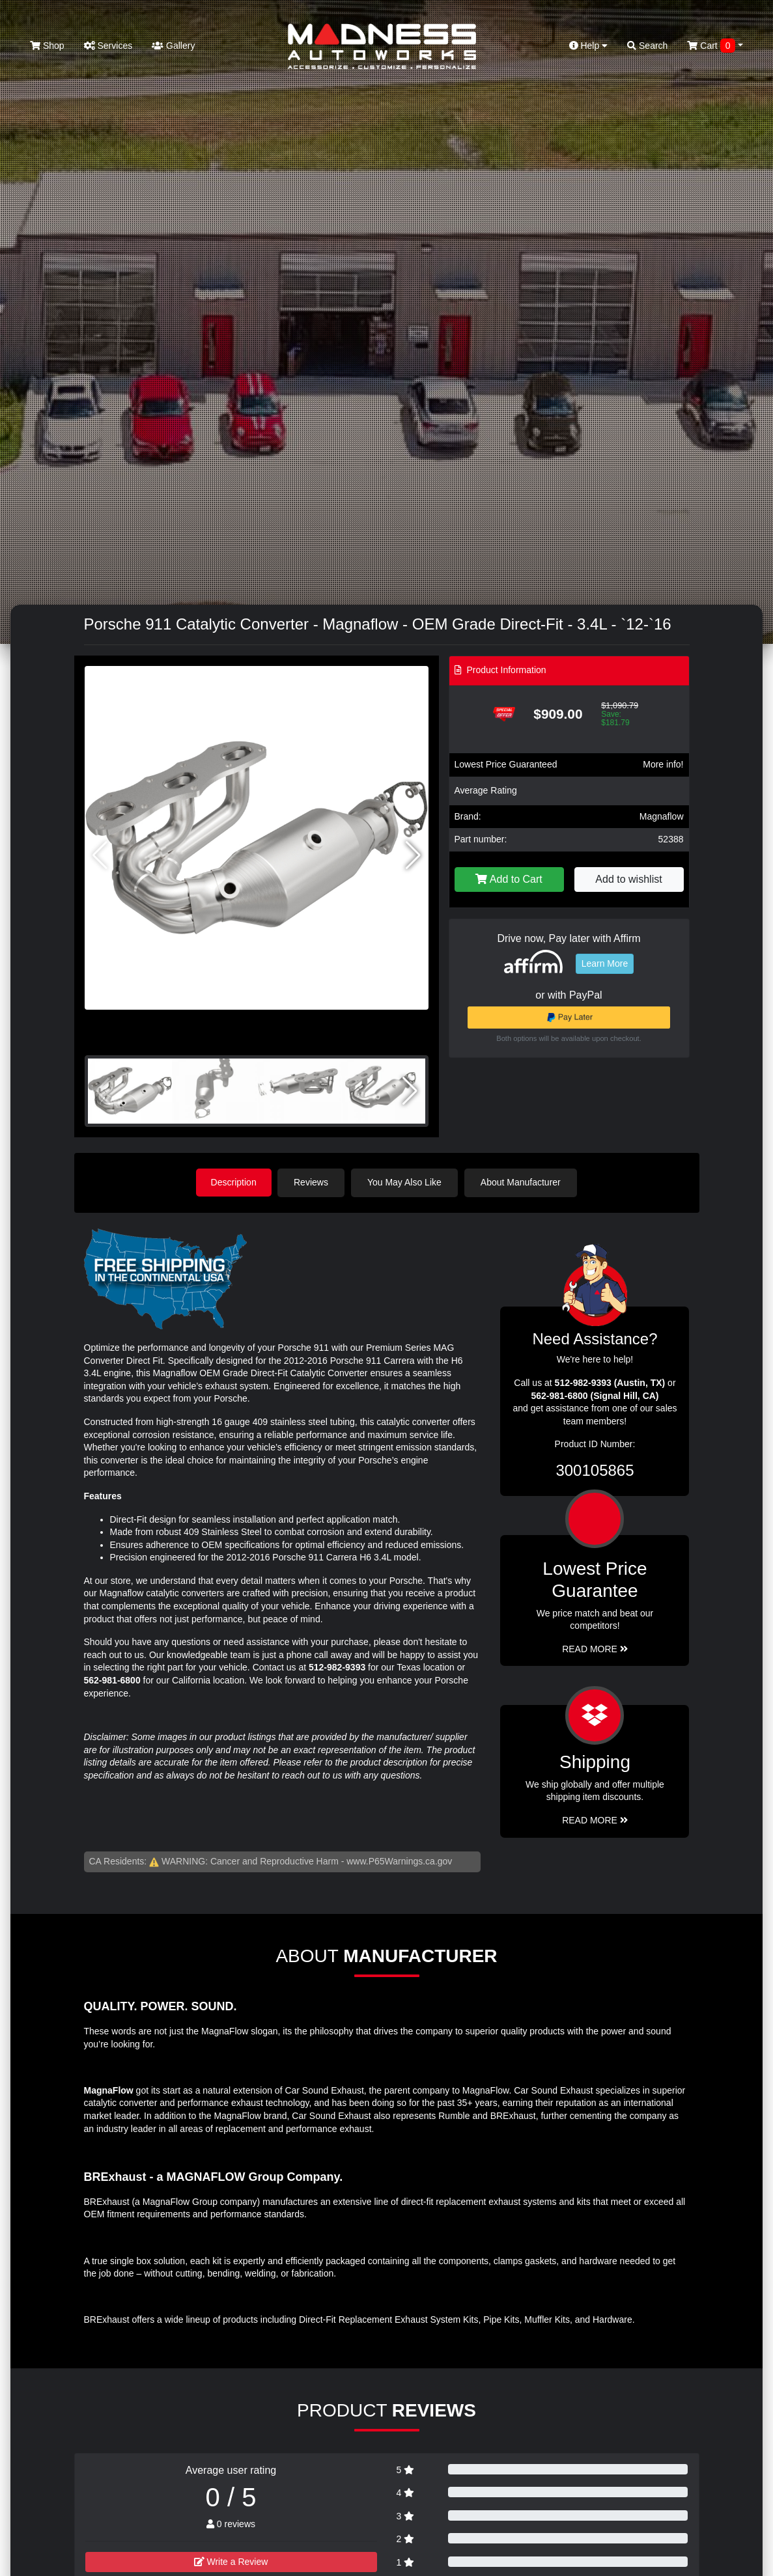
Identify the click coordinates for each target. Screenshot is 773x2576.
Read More (595, 1648)
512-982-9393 (337, 1667)
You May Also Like (406, 1182)
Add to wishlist (628, 879)
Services (108, 45)
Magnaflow (661, 816)
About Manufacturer (522, 1182)
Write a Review (231, 2561)
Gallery (173, 45)
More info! (663, 764)
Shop (47, 45)
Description (234, 1182)
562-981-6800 (112, 1679)
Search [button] (647, 45)
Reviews (313, 1182)
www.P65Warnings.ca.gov (399, 1861)
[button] (413, 855)
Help (588, 45)
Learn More (605, 963)
